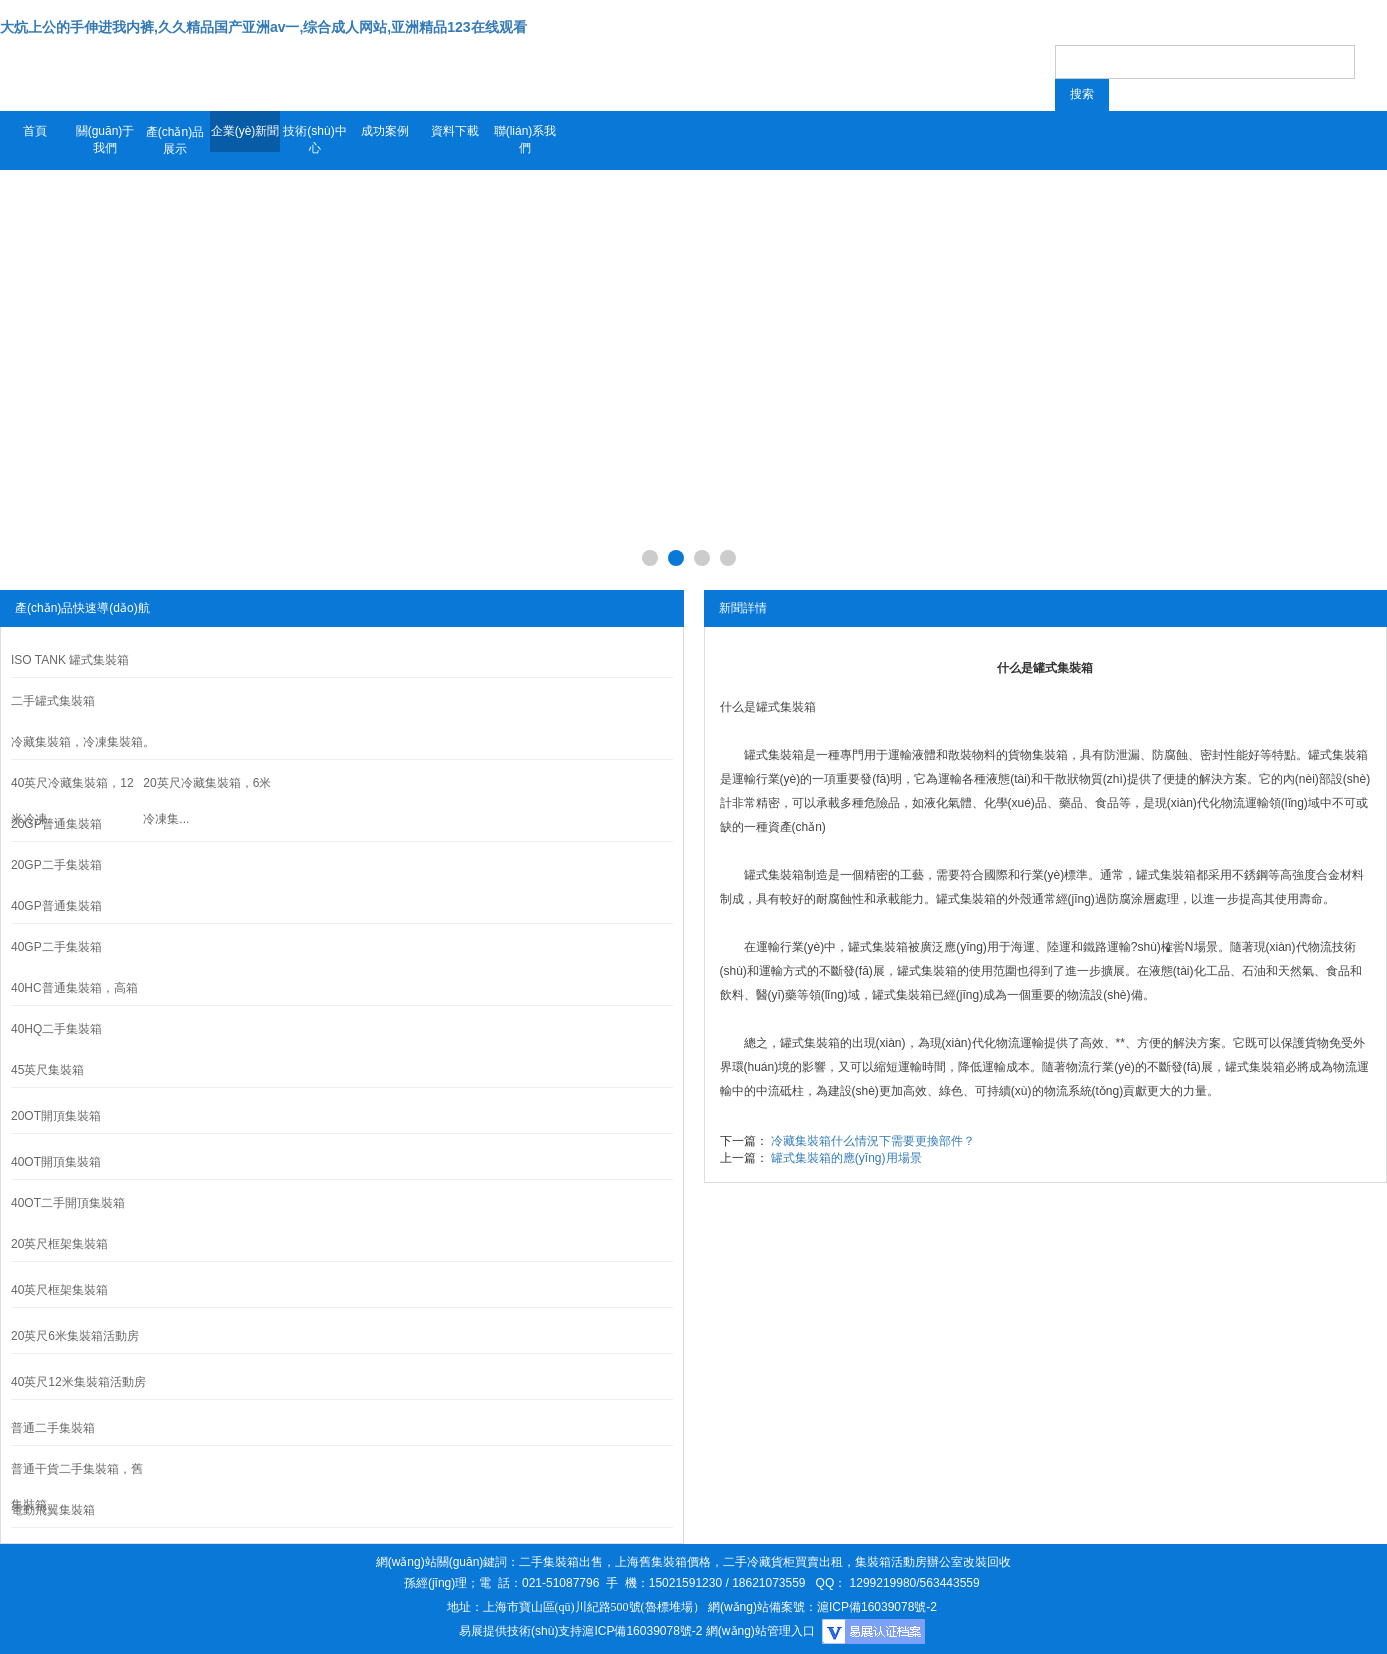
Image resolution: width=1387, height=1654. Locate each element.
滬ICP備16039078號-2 (642, 1631)
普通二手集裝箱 (53, 1428)
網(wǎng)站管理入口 (760, 1631)
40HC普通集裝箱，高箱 (74, 988)
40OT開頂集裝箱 (56, 1162)
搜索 (1082, 94)
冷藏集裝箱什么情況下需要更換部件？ (873, 1141)
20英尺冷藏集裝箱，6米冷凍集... (207, 801)
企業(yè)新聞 (245, 131)
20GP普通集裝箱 (56, 824)
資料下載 (455, 131)
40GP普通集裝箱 (56, 906)
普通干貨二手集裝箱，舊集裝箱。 (77, 1487)
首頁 (35, 131)
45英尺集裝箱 (47, 1070)
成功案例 (385, 131)
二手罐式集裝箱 (53, 701)
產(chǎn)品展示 (175, 140)
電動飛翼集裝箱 (53, 1510)
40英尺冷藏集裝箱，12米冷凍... (72, 801)
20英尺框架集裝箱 (59, 1244)
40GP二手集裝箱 (56, 947)
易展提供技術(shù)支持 (520, 1631)
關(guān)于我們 (105, 139)
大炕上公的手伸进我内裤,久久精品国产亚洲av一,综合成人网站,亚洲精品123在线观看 (263, 27)
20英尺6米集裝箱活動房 (75, 1336)
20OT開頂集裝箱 (56, 1116)
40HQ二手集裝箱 (56, 1029)
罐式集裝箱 (786, 707)
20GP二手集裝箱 (56, 865)
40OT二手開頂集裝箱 (68, 1203)
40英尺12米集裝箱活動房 (78, 1382)
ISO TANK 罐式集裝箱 (70, 660)
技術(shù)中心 (314, 139)
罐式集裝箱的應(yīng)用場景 (846, 1158)
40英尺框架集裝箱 (59, 1290)
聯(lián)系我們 (525, 139)
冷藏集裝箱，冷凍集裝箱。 (83, 742)
